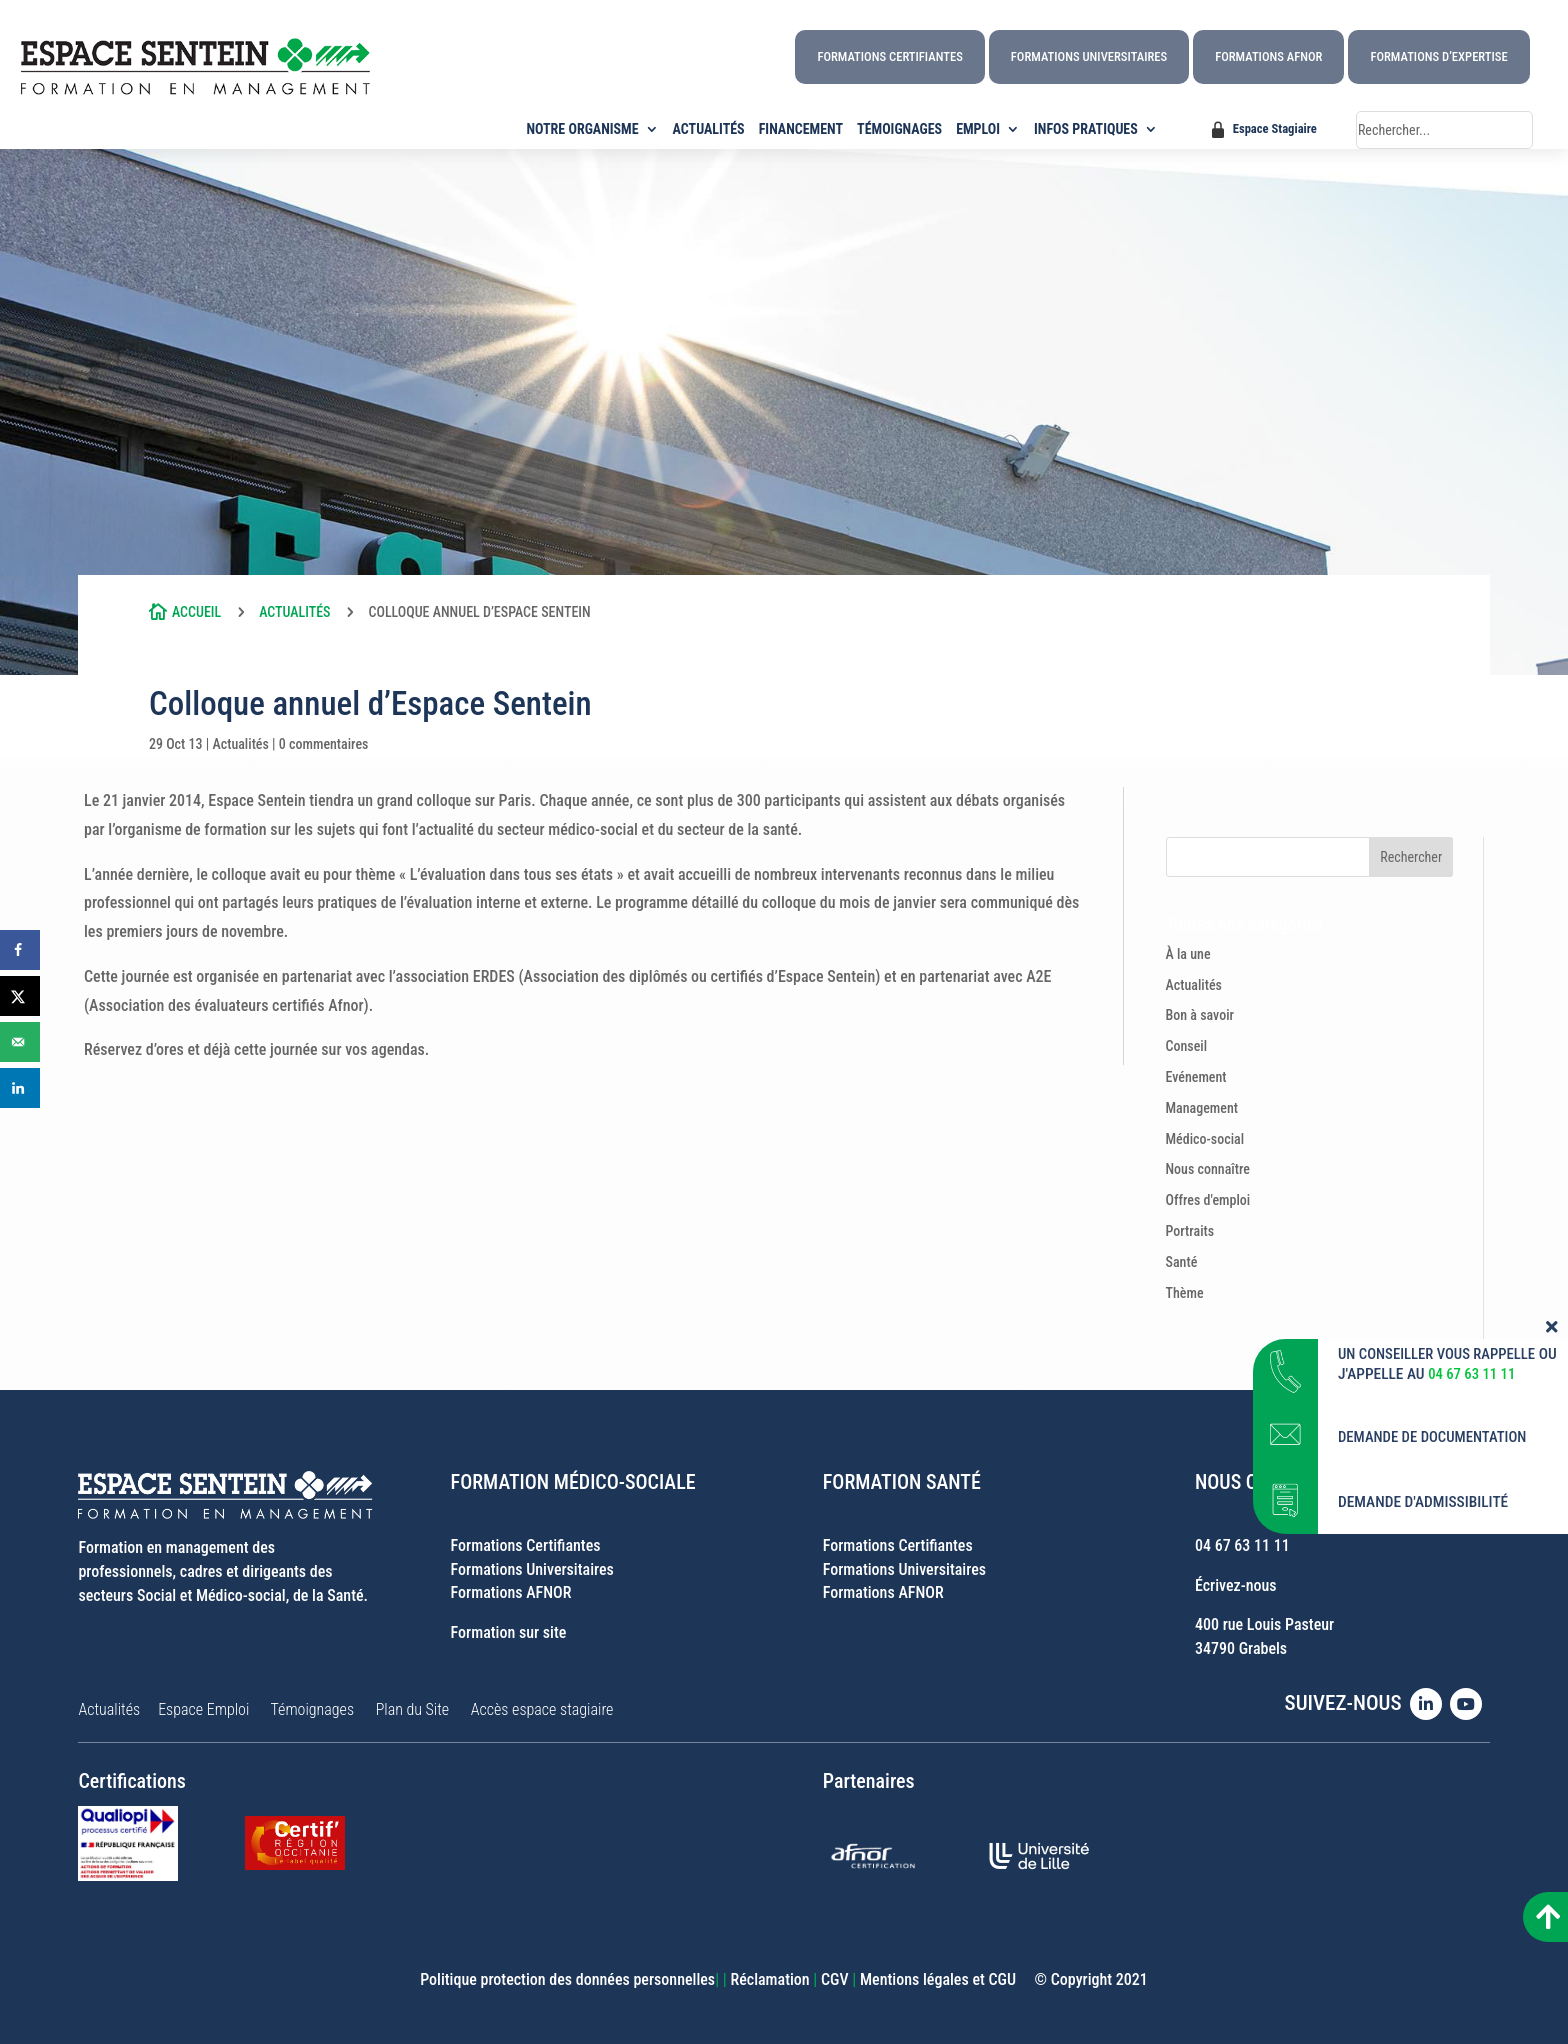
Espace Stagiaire (1275, 128)
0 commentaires (324, 744)
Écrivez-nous (1236, 1585)
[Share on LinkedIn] (20, 1088)
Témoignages (313, 1709)
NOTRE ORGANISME (583, 129)
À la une (1188, 954)
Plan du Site (413, 1709)
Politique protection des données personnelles (567, 1979)
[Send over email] (20, 1042)
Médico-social (1205, 1139)
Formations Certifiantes (889, 56)
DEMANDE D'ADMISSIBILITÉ (1423, 1515)
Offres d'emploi (1208, 1200)
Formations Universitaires (1089, 56)
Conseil (1187, 1046)
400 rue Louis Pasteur (1264, 1624)
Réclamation (769, 1979)
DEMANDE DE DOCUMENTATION (1436, 1450)
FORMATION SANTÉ (902, 1482)
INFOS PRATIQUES (1086, 129)
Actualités (294, 612)
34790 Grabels (1241, 1648)
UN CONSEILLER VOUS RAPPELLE (1441, 1367)
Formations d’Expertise (1438, 56)
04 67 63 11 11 (1242, 1545)
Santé (1182, 1262)
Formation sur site (509, 1632)
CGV (835, 1979)
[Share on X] (20, 996)
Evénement (1196, 1077)
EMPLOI (978, 129)
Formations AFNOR (1268, 56)
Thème (1185, 1293)
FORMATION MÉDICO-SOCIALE (573, 1482)
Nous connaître (1208, 1169)
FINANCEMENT (801, 129)
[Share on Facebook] (20, 950)
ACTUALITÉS (709, 129)
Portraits (1190, 1231)
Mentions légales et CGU (938, 1979)
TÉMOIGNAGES (899, 129)
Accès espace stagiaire (542, 1709)
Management (1202, 1108)
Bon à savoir (1200, 1015)
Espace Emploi (203, 1709)
